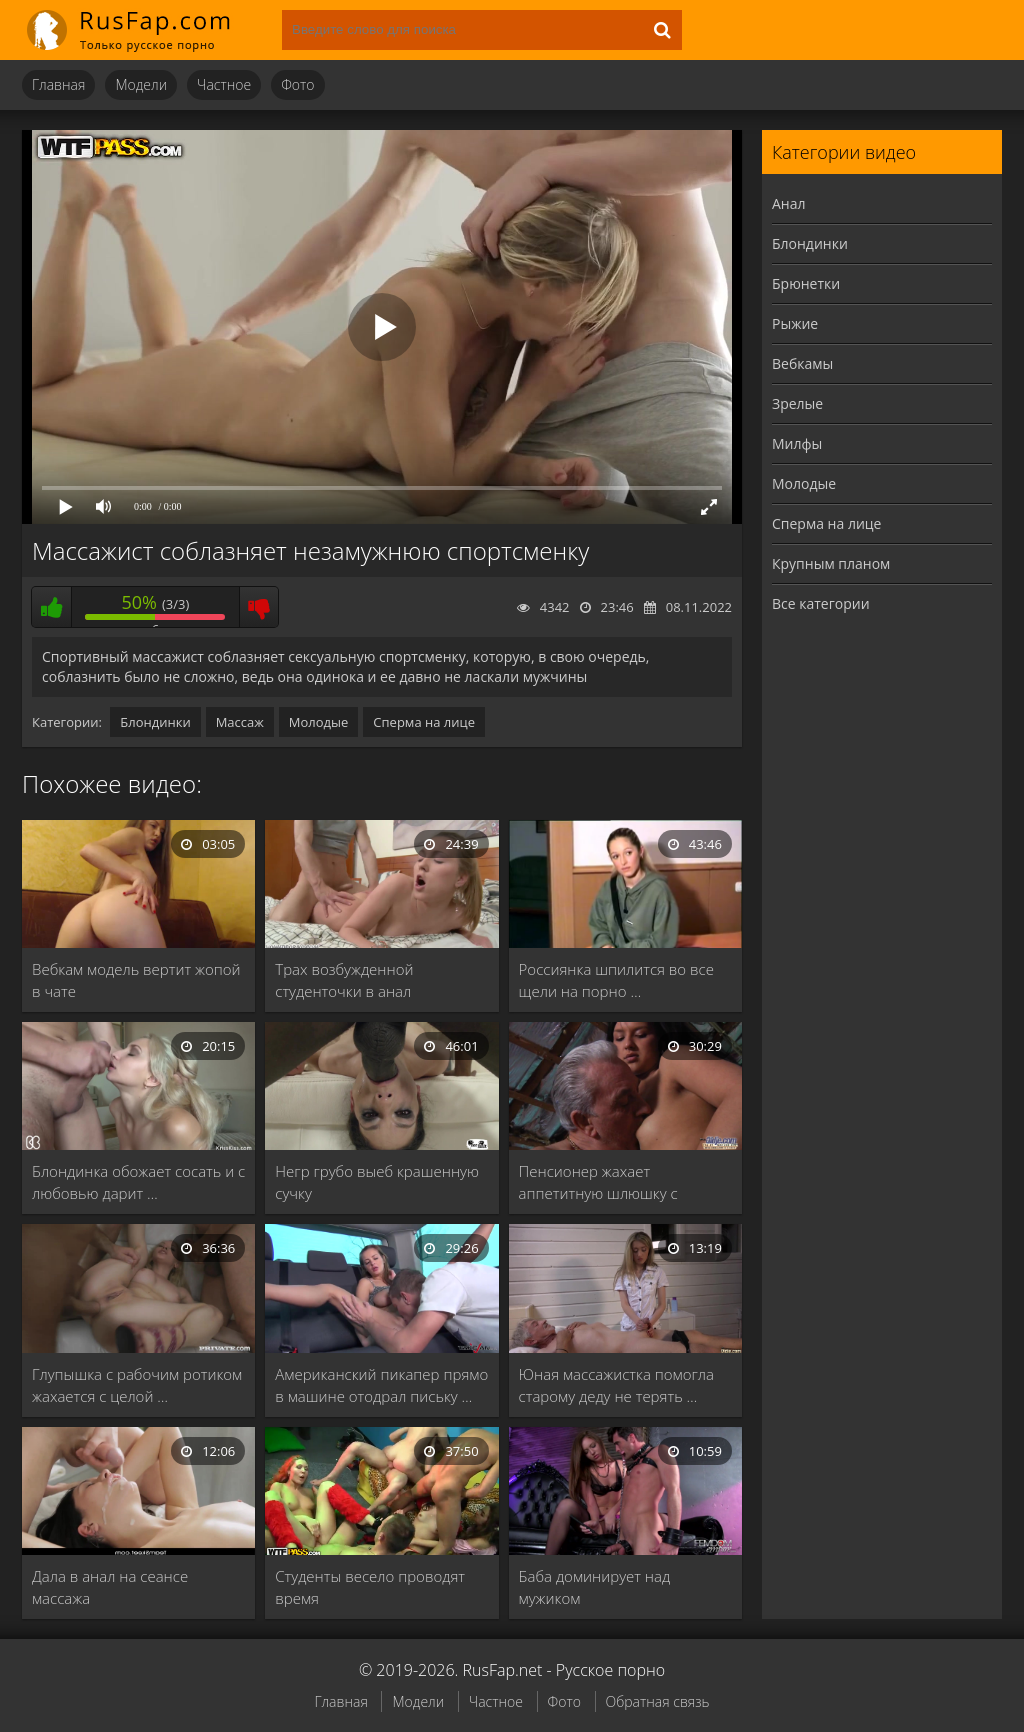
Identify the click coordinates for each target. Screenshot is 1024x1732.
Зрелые (797, 403)
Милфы (797, 443)
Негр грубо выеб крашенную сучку (377, 1182)
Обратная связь (658, 1701)
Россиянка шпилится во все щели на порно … (616, 980)
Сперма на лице (424, 722)
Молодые (319, 722)
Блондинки (155, 722)
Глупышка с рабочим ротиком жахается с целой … (137, 1385)
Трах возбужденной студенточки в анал (344, 980)
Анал (789, 203)
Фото (297, 84)
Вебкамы (802, 363)
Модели (141, 84)
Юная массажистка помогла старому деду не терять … (616, 1385)
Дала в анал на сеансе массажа (110, 1587)
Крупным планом (831, 563)
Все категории (821, 603)
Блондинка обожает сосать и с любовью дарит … (138, 1182)
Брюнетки (806, 283)
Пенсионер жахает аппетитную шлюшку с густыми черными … (598, 1182)
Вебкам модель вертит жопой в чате (136, 980)
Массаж (240, 722)
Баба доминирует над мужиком (595, 1587)
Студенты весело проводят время (370, 1587)
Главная (58, 84)
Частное (224, 84)
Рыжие (795, 323)
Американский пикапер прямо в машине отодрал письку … (381, 1385)
